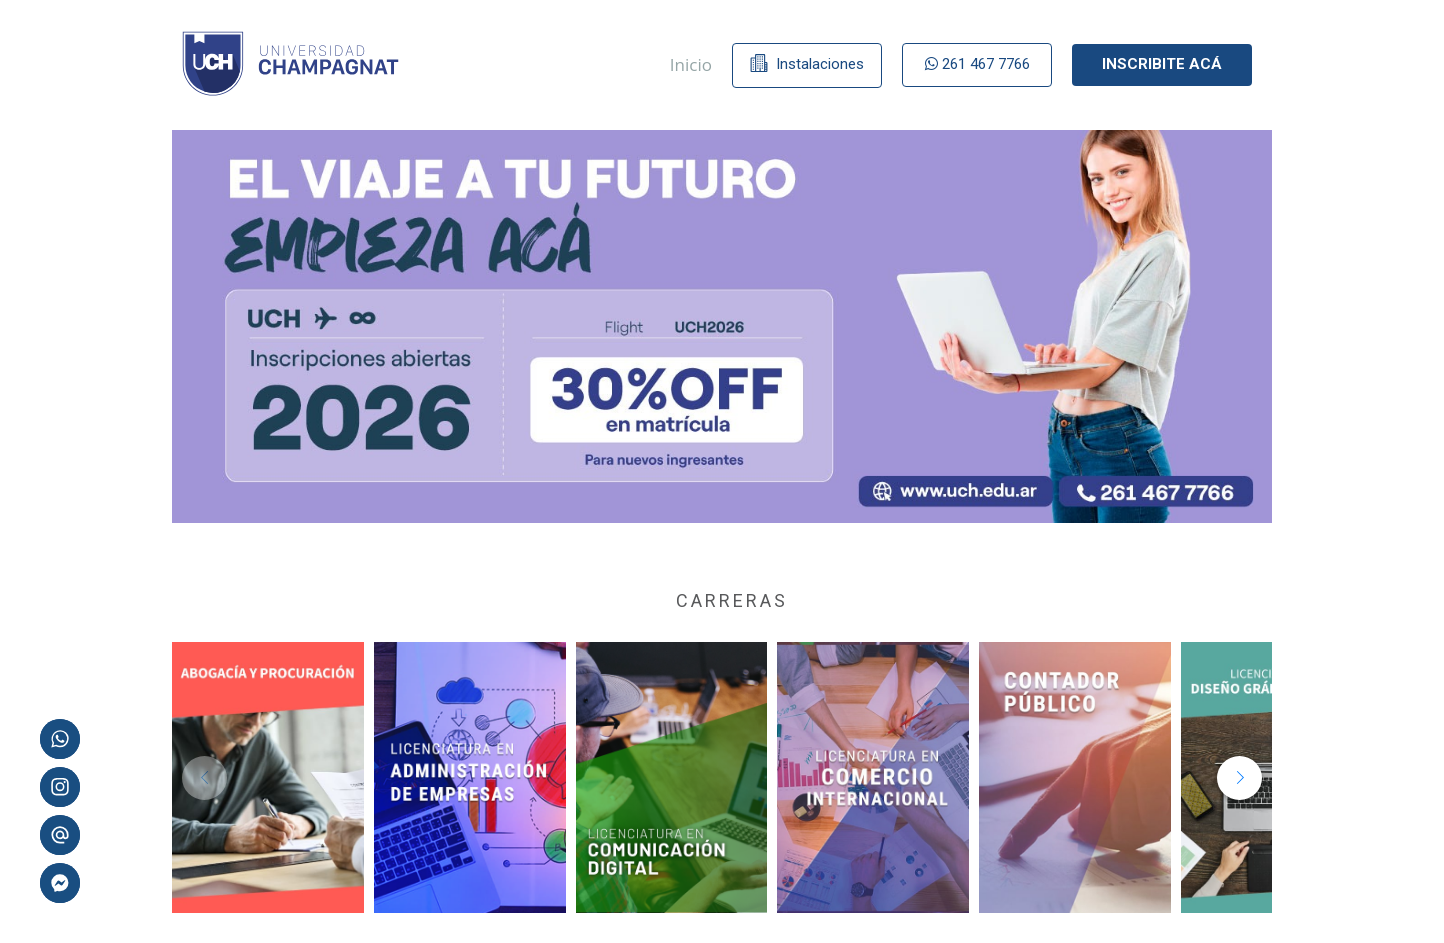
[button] (1239, 778)
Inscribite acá (1162, 64)
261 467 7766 (977, 64)
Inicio (691, 64)
